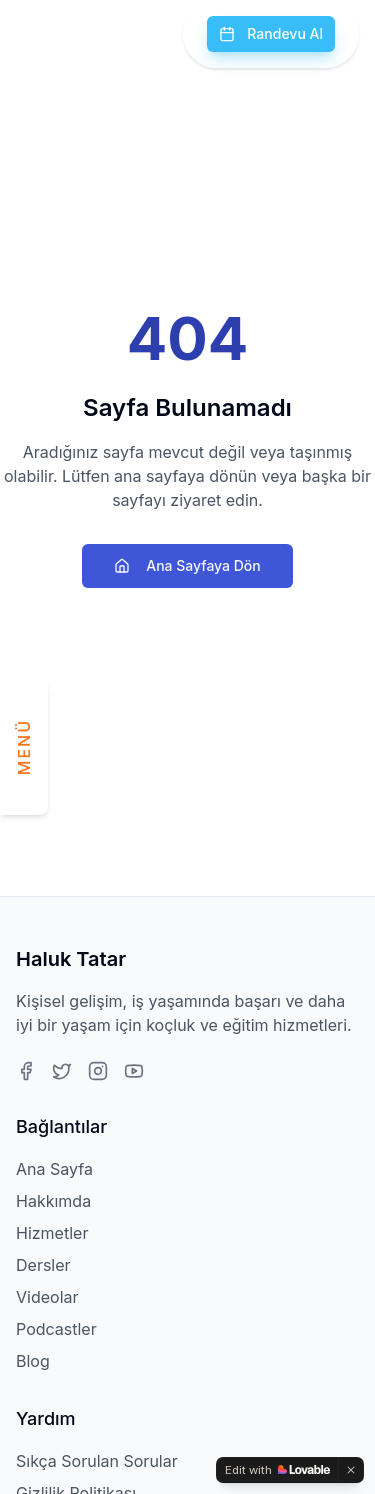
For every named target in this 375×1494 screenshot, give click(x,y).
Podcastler (56, 1329)
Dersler (43, 1265)
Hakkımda (53, 1201)
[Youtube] (134, 1071)
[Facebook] (26, 1071)
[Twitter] (62, 1071)
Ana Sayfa (54, 1169)
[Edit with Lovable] (277, 1470)
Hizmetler (52, 1233)
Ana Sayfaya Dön (187, 565)
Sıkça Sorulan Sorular (97, 1461)
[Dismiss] (351, 1470)
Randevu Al (271, 33)
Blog (33, 1361)
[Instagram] (98, 1071)
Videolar (47, 1297)
